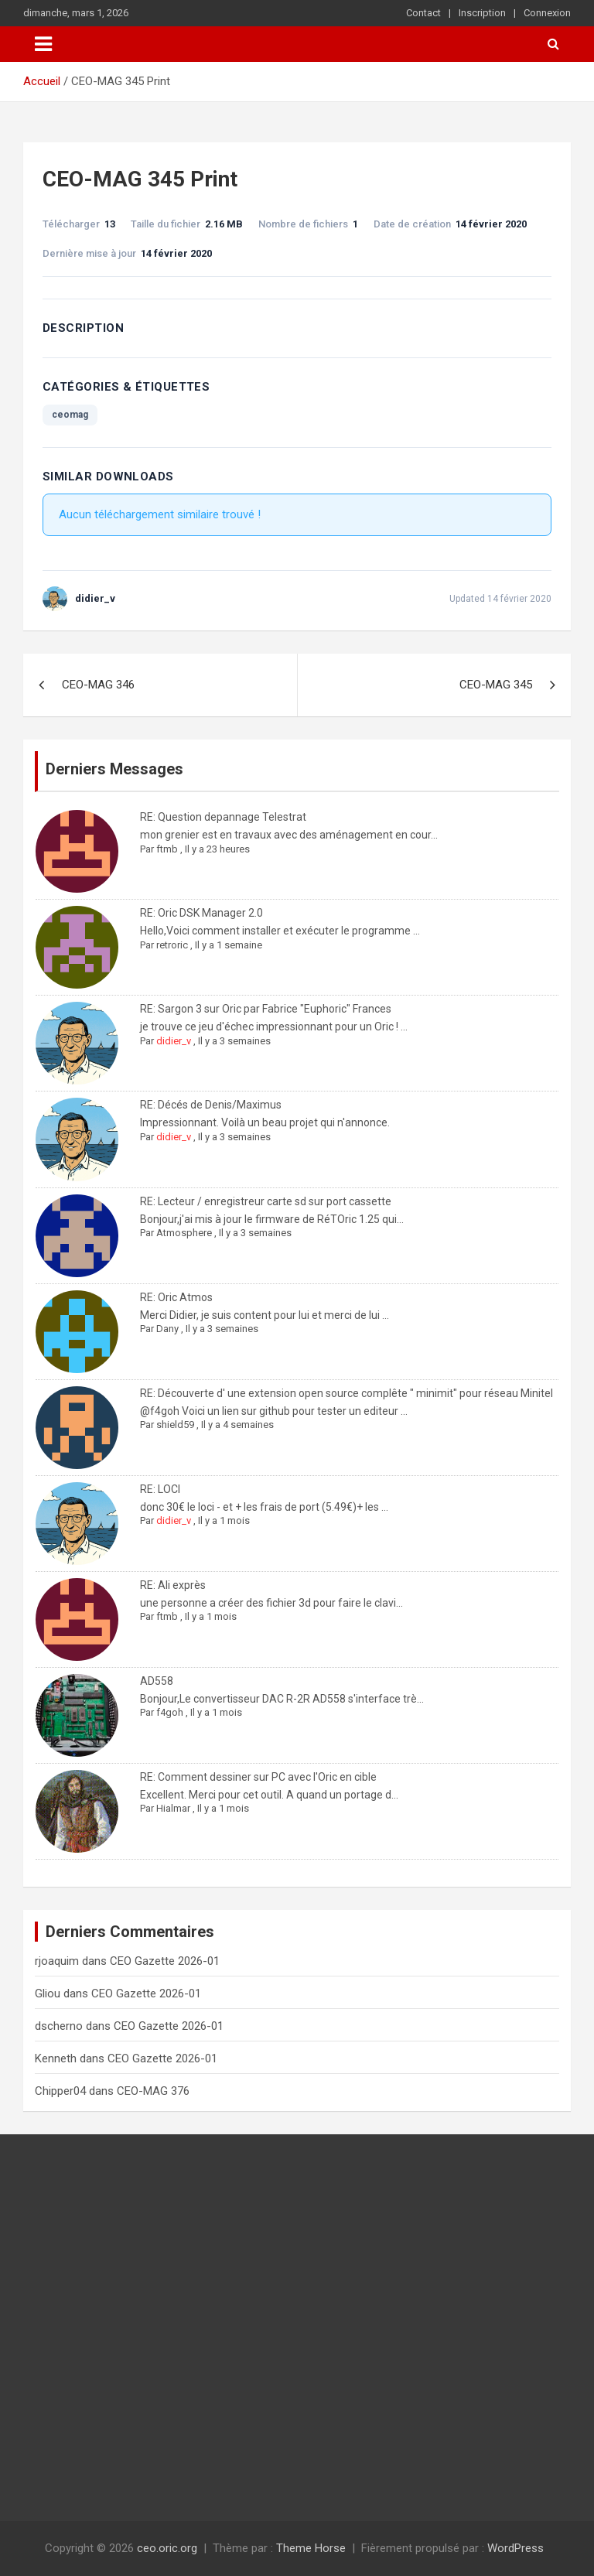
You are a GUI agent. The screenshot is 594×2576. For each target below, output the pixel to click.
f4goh (169, 1712)
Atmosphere (184, 1232)
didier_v (173, 1041)
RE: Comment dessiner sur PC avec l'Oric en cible (258, 1777)
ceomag (70, 414)
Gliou (47, 1993)
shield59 (175, 1424)
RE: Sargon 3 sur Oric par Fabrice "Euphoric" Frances (265, 1009)
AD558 (156, 1681)
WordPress (515, 2548)
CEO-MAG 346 (98, 685)
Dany (167, 1328)
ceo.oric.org (167, 2548)
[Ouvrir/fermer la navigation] (43, 44)
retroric (172, 945)
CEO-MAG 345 (495, 685)
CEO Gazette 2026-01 (165, 1961)
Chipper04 (60, 2091)
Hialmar (173, 1808)
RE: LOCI (160, 1489)
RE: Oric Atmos (176, 1297)
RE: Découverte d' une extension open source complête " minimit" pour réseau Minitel (346, 1393)
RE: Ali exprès (173, 1585)
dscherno (59, 2026)
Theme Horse (311, 2548)
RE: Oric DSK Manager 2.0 (201, 913)
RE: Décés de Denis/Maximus (211, 1104)
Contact (423, 13)
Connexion (547, 13)
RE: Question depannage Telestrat (223, 817)
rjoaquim (57, 1961)
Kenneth (56, 2058)
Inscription (482, 13)
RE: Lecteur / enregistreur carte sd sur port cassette (265, 1201)
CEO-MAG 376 (153, 2091)
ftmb (167, 849)
